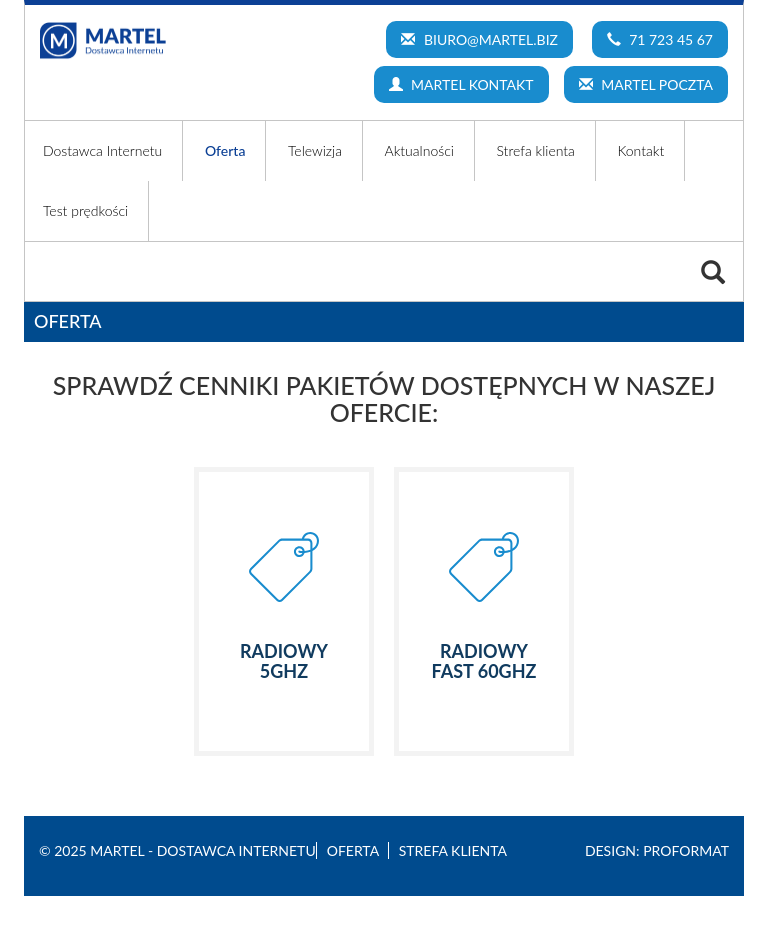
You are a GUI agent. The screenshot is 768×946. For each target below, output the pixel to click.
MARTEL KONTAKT (461, 84)
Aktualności (419, 150)
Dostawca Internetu (102, 150)
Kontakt (640, 150)
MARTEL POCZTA (646, 84)
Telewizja (315, 150)
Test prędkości (85, 210)
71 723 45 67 (660, 39)
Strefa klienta (535, 150)
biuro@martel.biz (479, 39)
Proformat (686, 850)
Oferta (225, 150)
